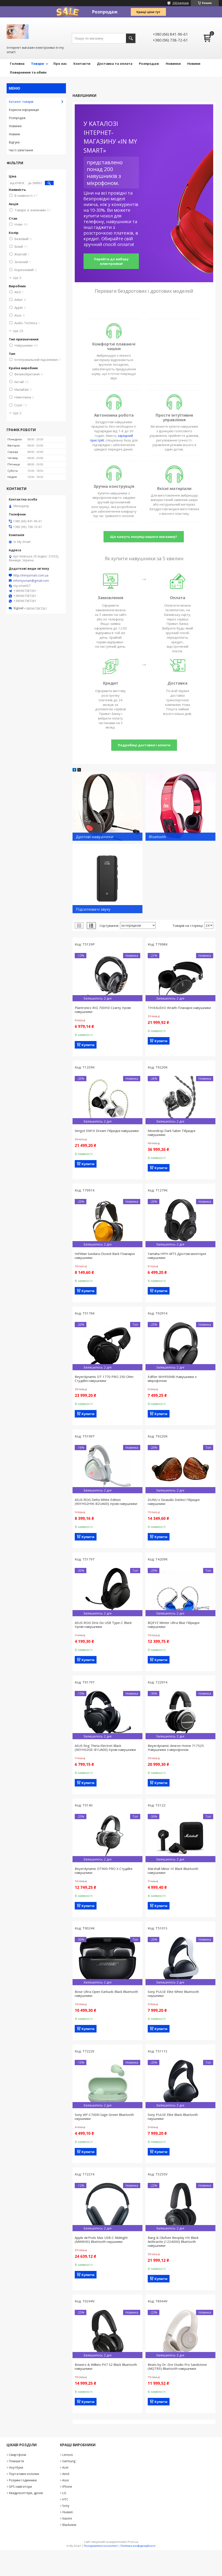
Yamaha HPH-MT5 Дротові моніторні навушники (177, 1256)
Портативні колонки (24, 2474)
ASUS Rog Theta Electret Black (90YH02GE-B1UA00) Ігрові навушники (105, 1748)
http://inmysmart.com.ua (30, 575)
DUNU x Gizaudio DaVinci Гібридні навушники (174, 1502)
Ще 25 (18, 331)
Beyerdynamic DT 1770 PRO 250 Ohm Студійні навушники (104, 1379)
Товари (37, 63)
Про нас (60, 63)
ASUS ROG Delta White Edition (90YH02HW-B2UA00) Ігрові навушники (106, 1502)
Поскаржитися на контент (101, 2546)
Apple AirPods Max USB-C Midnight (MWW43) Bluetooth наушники (101, 2239)
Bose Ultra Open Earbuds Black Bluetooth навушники (106, 1994)
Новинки (173, 63)
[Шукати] (130, 38)
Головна (17, 63)
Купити (88, 1045)
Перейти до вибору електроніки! (111, 261)
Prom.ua (133, 2542)
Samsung (68, 2461)
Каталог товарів (21, 101)
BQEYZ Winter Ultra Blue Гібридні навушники (173, 1625)
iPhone (67, 2486)
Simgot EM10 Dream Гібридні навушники (107, 1131)
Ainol (65, 2474)
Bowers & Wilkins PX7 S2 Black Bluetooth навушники (106, 2366)
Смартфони (17, 2455)
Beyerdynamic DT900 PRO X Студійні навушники (103, 1871)
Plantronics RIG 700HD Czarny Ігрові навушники (103, 1010)
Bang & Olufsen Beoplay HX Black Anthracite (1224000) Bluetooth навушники (173, 2241)
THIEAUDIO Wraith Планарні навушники (179, 1008)
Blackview (69, 2525)
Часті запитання (21, 150)
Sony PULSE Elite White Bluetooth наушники (173, 1994)
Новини (193, 63)
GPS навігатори (20, 2486)
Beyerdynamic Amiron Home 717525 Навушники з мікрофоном (176, 1748)
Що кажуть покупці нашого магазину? (143, 536)
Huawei (67, 2512)
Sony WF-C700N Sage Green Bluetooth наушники (104, 2116)
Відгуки (14, 142)
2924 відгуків (181, 3)
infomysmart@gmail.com (31, 581)
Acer (65, 2467)
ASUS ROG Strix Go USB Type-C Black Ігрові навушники (103, 1625)
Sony (65, 2506)
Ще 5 (17, 277)
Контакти (81, 63)
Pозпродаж (149, 63)
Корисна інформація (24, 110)
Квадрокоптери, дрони (26, 2493)
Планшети (16, 2461)
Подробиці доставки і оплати (144, 745)
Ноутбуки (16, 2467)
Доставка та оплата (114, 63)
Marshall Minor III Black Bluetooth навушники (173, 1871)
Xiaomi (67, 2518)
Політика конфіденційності (137, 2546)
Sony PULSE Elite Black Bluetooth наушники (173, 2116)
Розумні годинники (23, 2480)
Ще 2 (17, 413)
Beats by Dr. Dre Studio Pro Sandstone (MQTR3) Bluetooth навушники (177, 2366)
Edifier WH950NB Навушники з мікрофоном (172, 1379)
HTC (65, 2499)
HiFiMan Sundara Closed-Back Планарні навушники (105, 1256)
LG (64, 2493)
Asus (65, 2480)
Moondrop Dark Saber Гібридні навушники (171, 1133)
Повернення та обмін (28, 72)
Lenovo (67, 2455)
